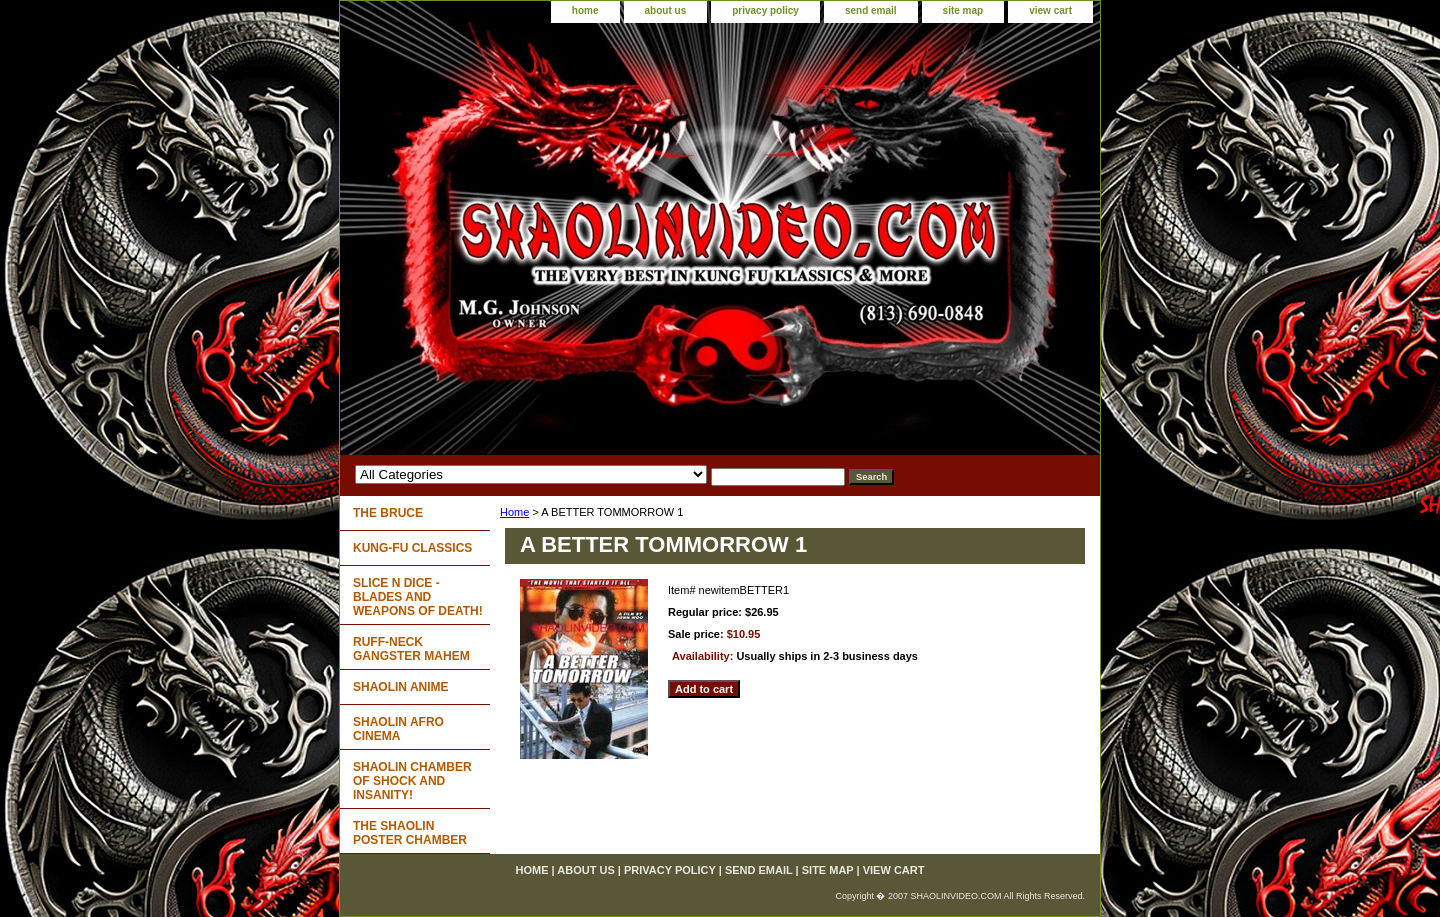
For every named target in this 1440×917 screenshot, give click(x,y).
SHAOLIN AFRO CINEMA (398, 729)
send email (871, 10)
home (585, 10)
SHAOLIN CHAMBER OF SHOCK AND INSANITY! (412, 781)
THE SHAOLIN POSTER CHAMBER (410, 833)
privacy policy (765, 10)
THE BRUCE (388, 513)
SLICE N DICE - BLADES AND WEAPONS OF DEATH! (418, 597)
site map (963, 10)
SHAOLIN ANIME (401, 687)
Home (514, 512)
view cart (1050, 10)
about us (666, 10)
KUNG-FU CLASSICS (412, 548)
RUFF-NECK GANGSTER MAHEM (411, 649)
